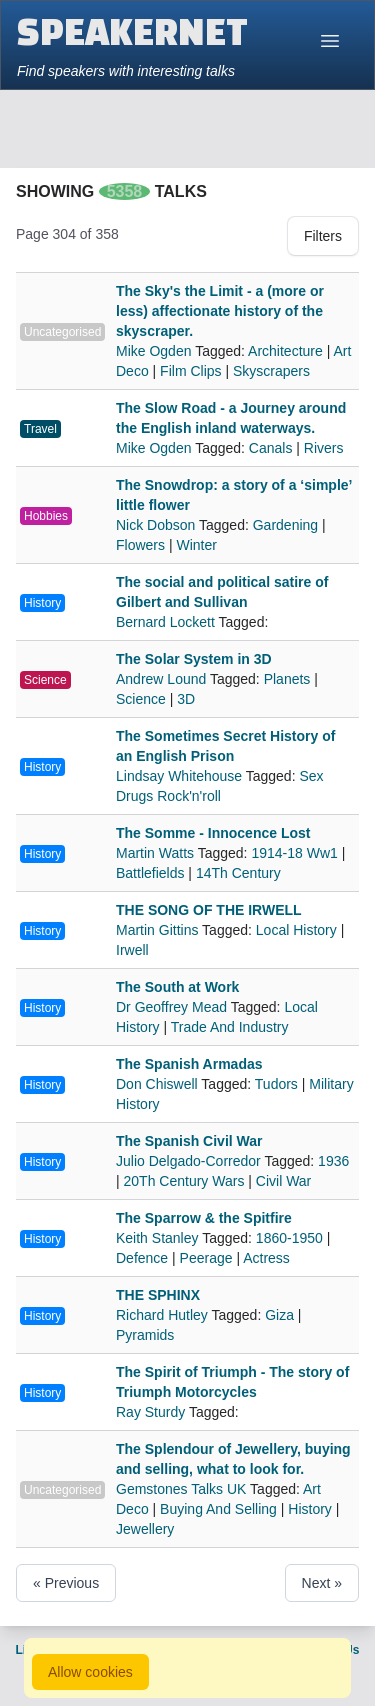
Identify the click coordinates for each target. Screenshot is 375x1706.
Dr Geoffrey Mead (173, 1007)
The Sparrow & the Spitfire (204, 1218)
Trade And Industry (230, 1027)
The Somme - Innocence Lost (213, 833)
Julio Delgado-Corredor (190, 1161)
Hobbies (46, 516)
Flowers (140, 545)
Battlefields (150, 873)
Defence (142, 1258)
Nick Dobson (157, 525)
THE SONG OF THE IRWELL (209, 910)
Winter (196, 545)
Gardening (285, 525)
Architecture (285, 351)
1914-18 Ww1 (294, 853)
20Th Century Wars (184, 1181)
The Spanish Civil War (189, 1141)
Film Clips (190, 371)
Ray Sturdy (152, 1412)
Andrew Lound (163, 679)
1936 (333, 1161)
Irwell (132, 950)
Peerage (206, 1258)
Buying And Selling (218, 1509)
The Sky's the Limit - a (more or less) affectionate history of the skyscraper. (220, 311)
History (42, 603)
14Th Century (238, 873)
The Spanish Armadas (189, 1064)
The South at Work (177, 987)
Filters (323, 236)
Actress (266, 1258)
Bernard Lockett (167, 622)
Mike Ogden (155, 351)
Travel (40, 429)
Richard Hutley (163, 1315)
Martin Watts (157, 853)
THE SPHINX (158, 1295)
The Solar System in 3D (194, 659)
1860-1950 (289, 1238)
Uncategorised (62, 332)
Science (45, 680)
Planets (287, 679)
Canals (271, 448)
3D (186, 699)
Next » (322, 1583)
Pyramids (145, 1335)
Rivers (324, 448)
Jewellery (145, 1529)
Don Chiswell (158, 1084)
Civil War (283, 1181)
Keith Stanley (159, 1238)
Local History (296, 930)
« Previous (66, 1583)
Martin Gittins (159, 930)
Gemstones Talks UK (183, 1489)
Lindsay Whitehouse (181, 776)
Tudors (276, 1084)
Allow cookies (90, 1672)
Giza (279, 1315)
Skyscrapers (271, 371)
